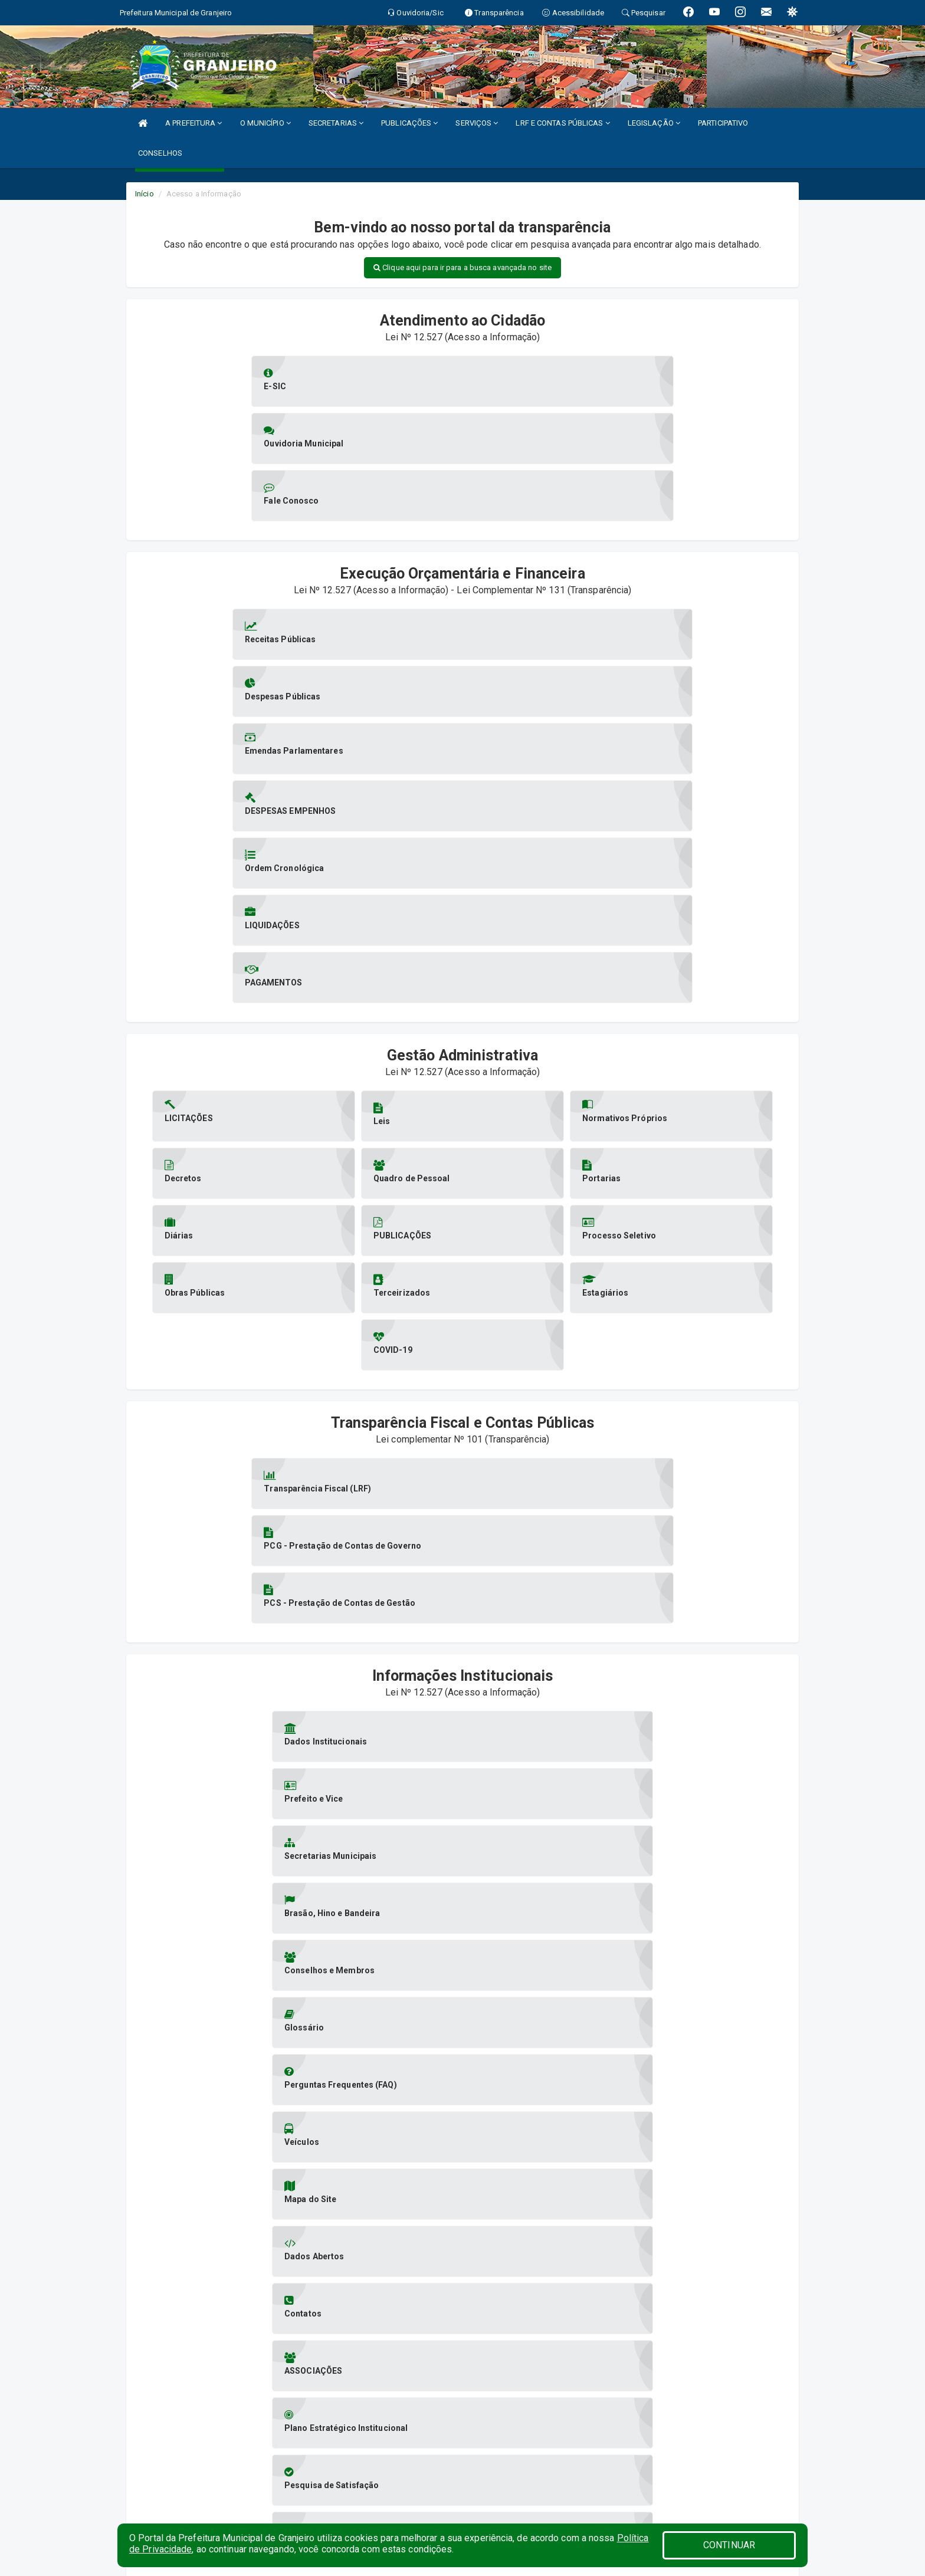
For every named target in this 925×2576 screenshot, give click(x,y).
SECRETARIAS (336, 123)
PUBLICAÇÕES (409, 123)
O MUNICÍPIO (265, 123)
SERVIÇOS (476, 123)
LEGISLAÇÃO (654, 123)
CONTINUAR (729, 2545)
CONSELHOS (160, 153)
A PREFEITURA (193, 123)
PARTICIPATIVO (723, 123)
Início (144, 193)
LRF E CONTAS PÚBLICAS (562, 123)
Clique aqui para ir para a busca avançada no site (462, 267)
